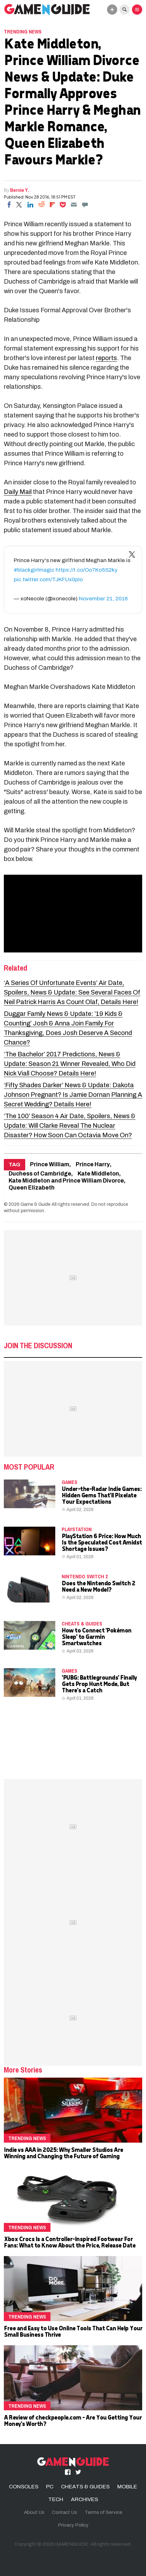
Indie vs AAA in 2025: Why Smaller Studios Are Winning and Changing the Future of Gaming (63, 2153)
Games (69, 1482)
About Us (34, 2512)
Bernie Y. (19, 190)
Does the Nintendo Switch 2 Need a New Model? (98, 1586)
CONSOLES (23, 2487)
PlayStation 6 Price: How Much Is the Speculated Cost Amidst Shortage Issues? (102, 1542)
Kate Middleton (98, 1174)
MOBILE (127, 2487)
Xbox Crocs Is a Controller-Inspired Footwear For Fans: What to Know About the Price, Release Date (69, 2242)
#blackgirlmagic (34, 570)
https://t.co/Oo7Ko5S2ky (87, 570)
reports (106, 357)
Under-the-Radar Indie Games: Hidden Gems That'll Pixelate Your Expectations (101, 1495)
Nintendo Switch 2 (85, 1576)
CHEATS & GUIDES (82, 1623)
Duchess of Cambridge (40, 1174)
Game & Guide (35, 1204)
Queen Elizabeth (32, 1188)
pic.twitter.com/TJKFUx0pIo (48, 579)
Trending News (23, 31)
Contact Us (64, 2512)
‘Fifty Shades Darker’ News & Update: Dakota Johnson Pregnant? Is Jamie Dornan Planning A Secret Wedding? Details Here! (73, 1095)
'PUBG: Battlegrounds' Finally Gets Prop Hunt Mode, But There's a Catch (99, 1684)
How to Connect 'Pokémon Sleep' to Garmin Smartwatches (96, 1636)
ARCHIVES (84, 2499)
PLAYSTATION (77, 1529)
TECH (55, 2499)
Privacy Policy (73, 2525)
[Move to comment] (85, 204)
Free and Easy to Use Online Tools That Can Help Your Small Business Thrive (73, 2331)
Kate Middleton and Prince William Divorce (66, 1181)
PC (49, 2487)
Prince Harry (93, 1164)
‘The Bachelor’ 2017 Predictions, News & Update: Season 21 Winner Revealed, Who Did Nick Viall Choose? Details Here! (69, 1064)
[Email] (74, 204)
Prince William (49, 1164)
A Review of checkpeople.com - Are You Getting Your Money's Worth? (73, 2420)
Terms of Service (103, 2512)
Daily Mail (18, 491)
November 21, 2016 (103, 599)
